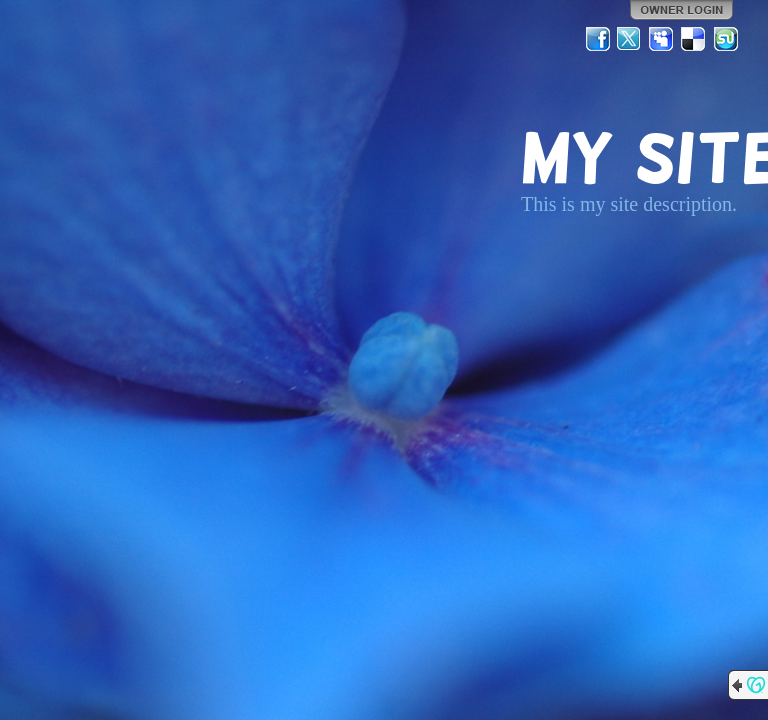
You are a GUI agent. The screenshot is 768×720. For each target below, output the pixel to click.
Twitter (630, 39)
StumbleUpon (726, 39)
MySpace (662, 39)
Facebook (598, 39)
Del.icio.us (694, 39)
